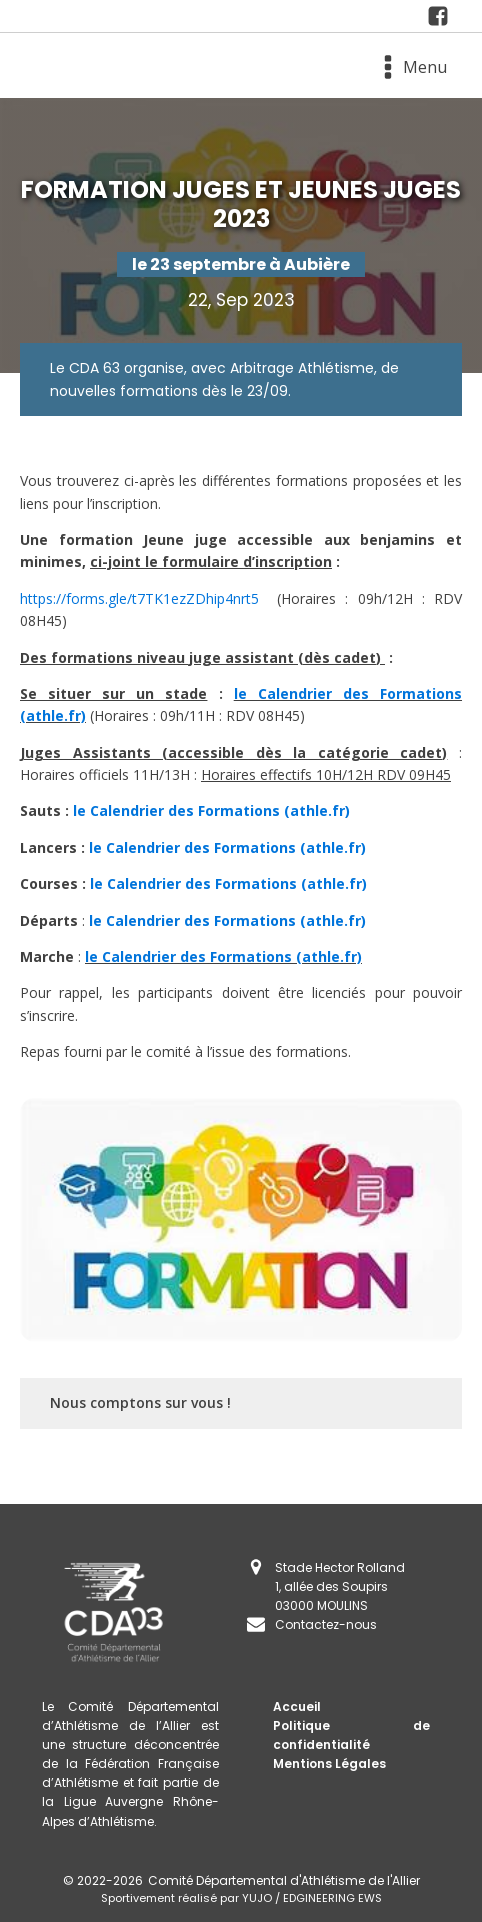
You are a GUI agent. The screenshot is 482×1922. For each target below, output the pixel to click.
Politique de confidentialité (351, 1735)
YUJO (257, 1898)
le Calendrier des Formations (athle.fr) (211, 810)
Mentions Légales (329, 1763)
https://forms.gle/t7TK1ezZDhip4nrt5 (139, 598)
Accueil (297, 1706)
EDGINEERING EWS (332, 1898)
